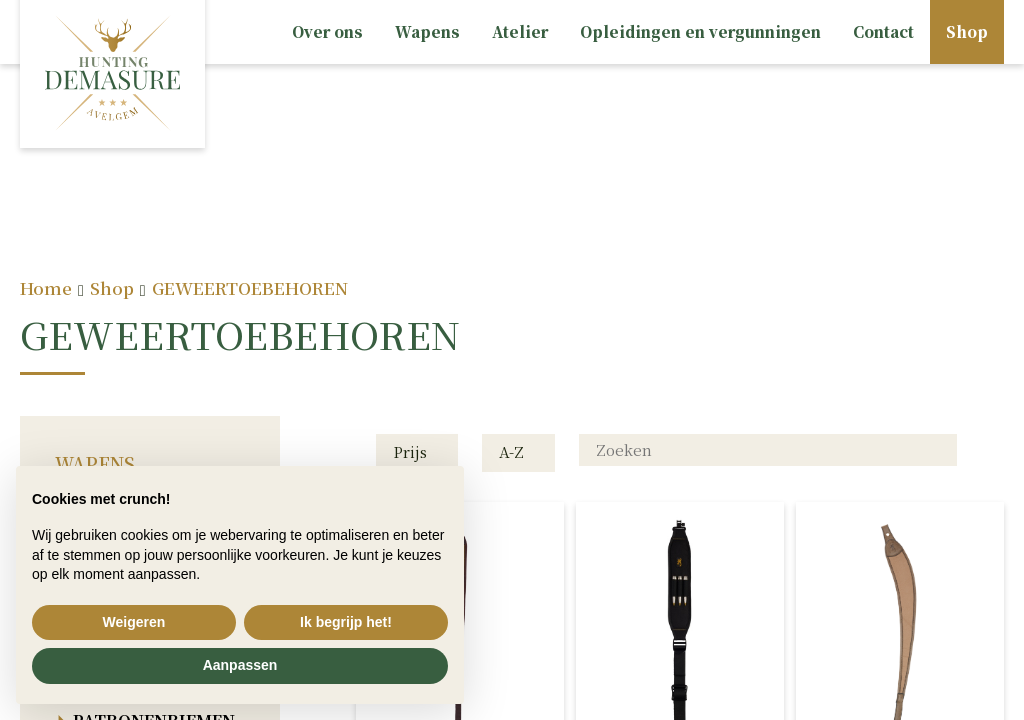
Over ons (327, 31)
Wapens (427, 31)
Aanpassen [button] (240, 665)
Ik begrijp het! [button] (346, 622)
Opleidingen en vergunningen (700, 31)
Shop (967, 31)
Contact (883, 31)
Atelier (520, 31)
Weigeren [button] (134, 622)
